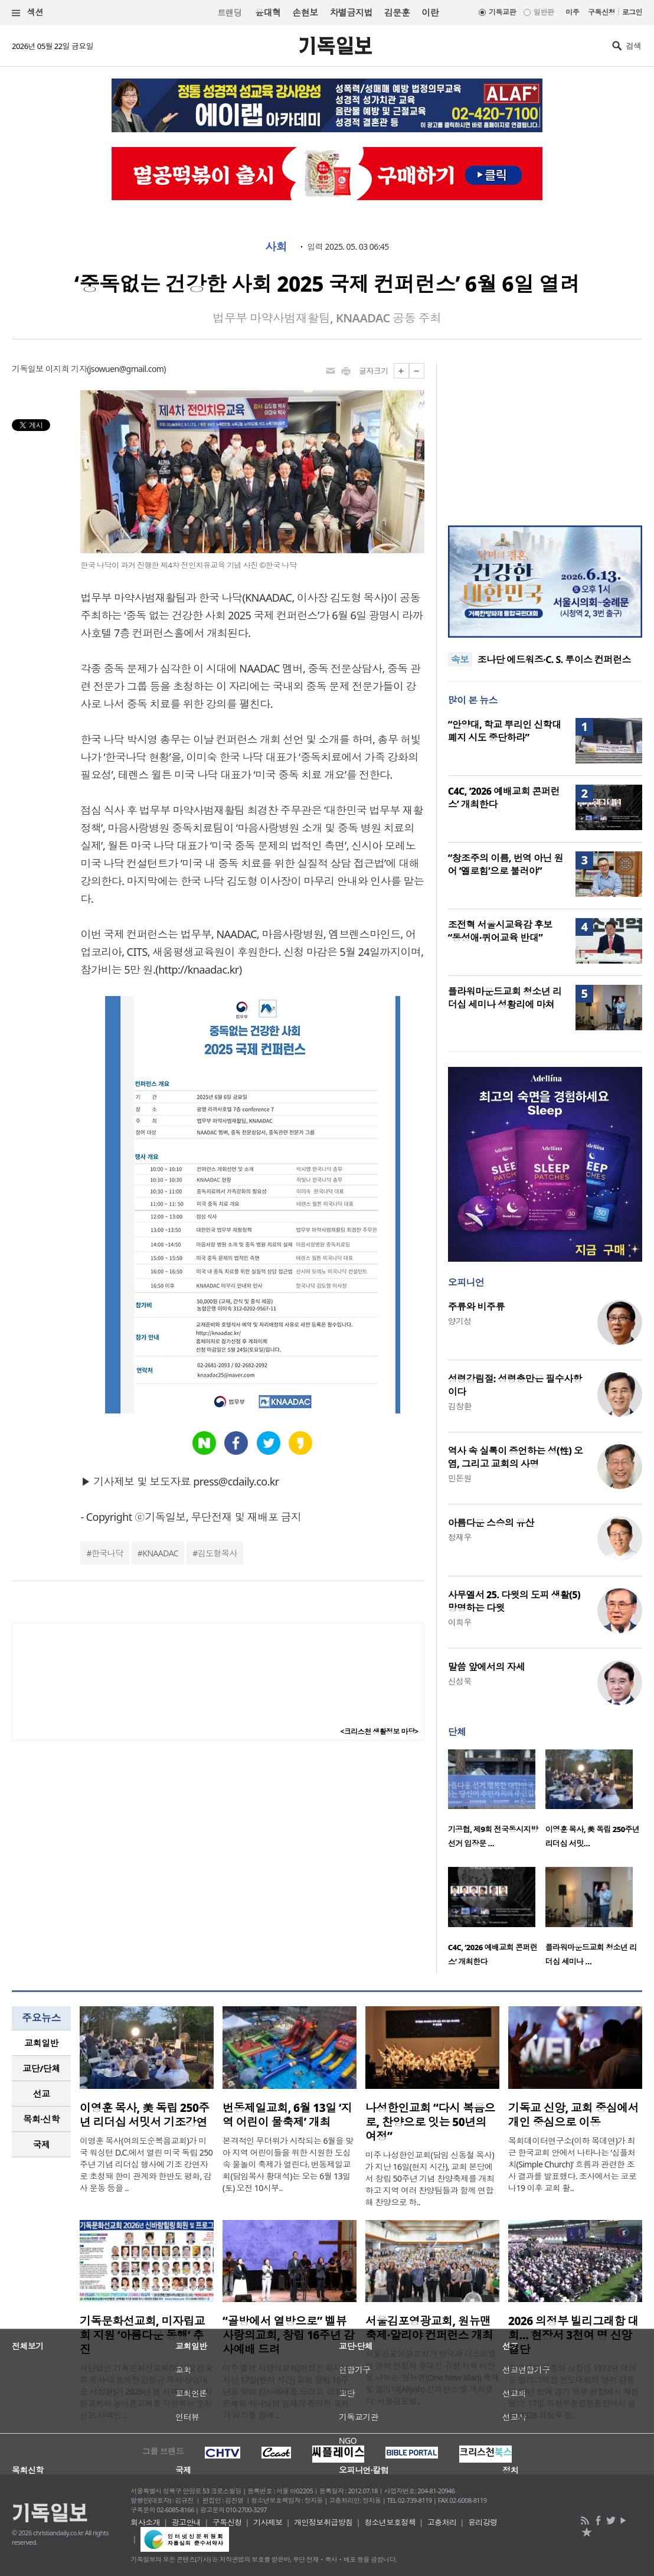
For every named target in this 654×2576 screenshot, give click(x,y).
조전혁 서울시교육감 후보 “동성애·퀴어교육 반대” (500, 931)
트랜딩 (229, 12)
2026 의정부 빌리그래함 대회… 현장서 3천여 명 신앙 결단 (573, 2335)
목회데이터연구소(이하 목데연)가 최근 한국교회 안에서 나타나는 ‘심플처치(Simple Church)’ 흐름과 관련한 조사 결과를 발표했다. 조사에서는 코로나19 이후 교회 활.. (572, 2164)
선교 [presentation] (41, 2094)
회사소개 (145, 2522)
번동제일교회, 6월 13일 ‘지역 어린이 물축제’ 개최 (287, 2115)
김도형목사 (217, 1553)
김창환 (460, 1406)
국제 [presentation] (41, 2144)
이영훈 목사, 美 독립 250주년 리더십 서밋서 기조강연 (145, 2115)
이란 (430, 12)
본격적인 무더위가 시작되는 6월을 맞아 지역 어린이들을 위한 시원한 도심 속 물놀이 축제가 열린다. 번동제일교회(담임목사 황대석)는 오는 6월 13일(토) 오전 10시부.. (288, 2164)
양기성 (460, 1321)
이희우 (460, 1622)
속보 (460, 659)
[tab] (41, 2043)
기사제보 (268, 2522)
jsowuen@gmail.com (126, 368)
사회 (276, 247)
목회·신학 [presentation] (41, 2119)
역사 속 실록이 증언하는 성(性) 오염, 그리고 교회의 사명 (515, 1457)
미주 (572, 12)
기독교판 (502, 12)
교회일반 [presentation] (41, 2043)
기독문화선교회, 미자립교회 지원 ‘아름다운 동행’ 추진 (142, 2335)
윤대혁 (267, 12)
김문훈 (397, 12)
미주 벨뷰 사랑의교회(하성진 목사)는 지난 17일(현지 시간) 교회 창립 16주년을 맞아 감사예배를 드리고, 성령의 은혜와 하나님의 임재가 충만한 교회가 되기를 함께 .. (287, 2391)
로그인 (632, 12)
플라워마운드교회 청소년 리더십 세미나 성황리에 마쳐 (504, 998)
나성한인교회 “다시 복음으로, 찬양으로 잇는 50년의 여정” (430, 2122)
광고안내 (186, 2522)
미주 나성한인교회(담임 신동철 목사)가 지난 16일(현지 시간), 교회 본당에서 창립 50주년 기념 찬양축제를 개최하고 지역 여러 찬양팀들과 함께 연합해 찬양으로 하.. (429, 2178)
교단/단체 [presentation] (41, 2068)
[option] (496, 1802)
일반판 (544, 12)
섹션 (28, 12)
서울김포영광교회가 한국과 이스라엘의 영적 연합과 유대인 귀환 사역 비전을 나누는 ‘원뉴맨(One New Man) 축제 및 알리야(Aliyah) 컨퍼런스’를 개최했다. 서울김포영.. (432, 2377)
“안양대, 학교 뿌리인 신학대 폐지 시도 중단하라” (504, 731)
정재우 (460, 1537)
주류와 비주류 (476, 1306)
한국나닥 (107, 1553)
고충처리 (442, 2522)
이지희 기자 (66, 368)
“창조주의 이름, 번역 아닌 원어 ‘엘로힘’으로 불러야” (505, 864)
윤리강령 (483, 2522)
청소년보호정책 (390, 2522)
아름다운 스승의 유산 (491, 1522)
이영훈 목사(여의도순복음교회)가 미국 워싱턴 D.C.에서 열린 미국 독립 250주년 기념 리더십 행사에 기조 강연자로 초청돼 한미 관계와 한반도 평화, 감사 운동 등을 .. (146, 2164)
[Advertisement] (545, 437)
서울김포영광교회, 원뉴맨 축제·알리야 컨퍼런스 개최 (429, 2328)
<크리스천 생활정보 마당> (379, 1731)
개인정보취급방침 (323, 2522)
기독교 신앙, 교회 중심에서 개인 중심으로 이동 (573, 2115)
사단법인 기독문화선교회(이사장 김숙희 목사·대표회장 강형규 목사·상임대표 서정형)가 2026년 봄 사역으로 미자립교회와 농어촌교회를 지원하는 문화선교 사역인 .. (146, 2391)
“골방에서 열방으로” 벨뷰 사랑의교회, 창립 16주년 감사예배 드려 (288, 2335)
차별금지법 (351, 12)
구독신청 (601, 12)
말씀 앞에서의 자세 (486, 1666)
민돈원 (460, 1478)
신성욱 (460, 1681)
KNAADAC (160, 1553)
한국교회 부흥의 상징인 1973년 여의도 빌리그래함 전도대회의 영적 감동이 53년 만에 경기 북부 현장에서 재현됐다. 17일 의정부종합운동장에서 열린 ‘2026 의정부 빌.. (573, 2391)
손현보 (305, 12)
